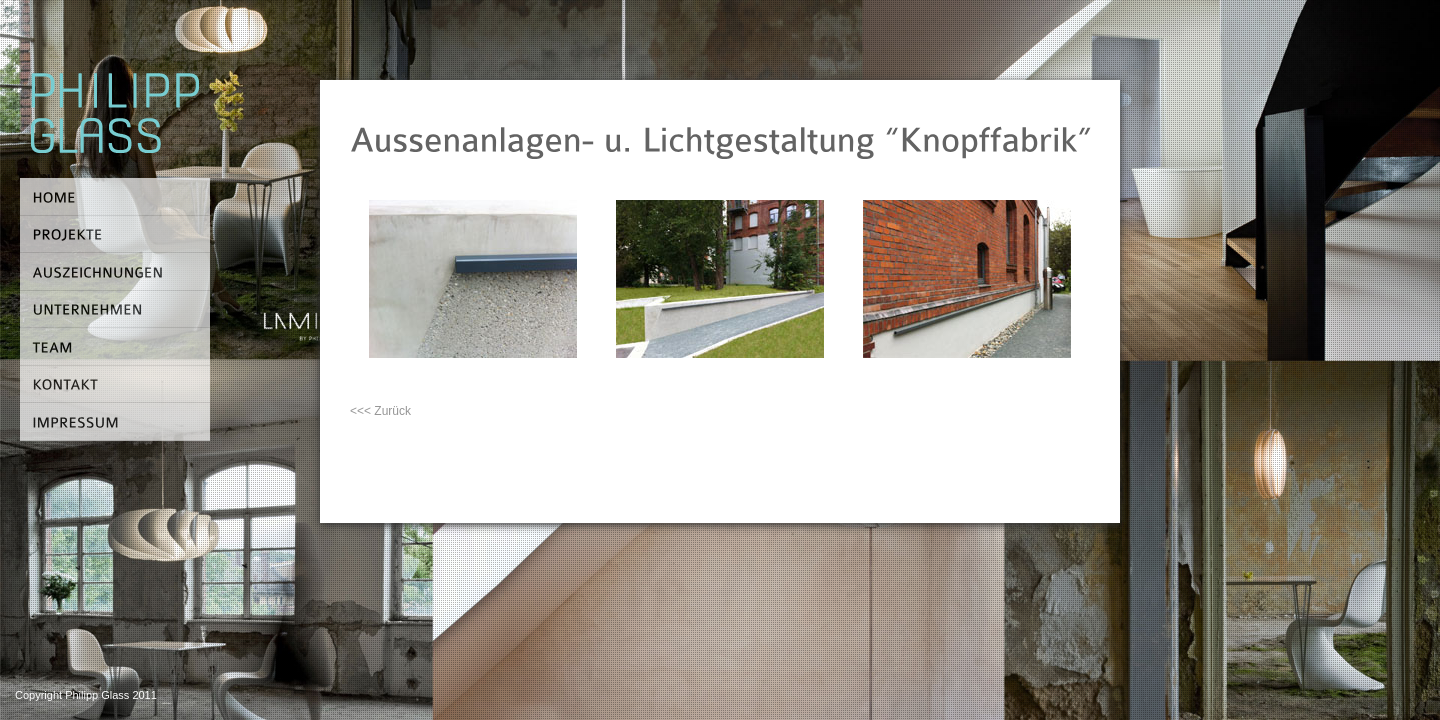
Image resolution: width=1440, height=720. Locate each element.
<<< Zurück (380, 411)
